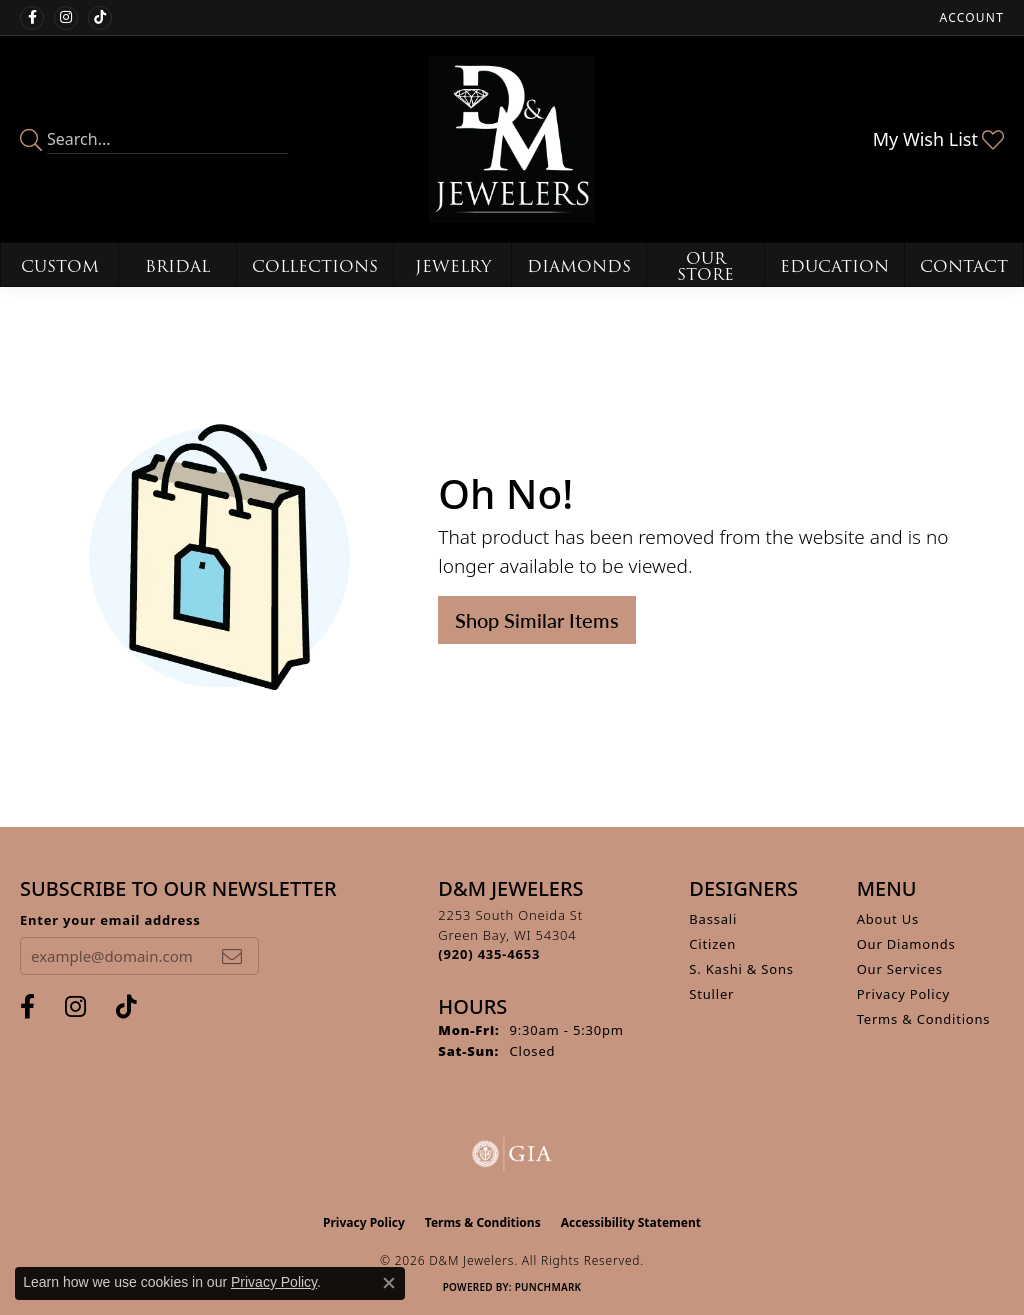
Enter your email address (110, 920)
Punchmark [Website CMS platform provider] (548, 1287)
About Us (888, 919)
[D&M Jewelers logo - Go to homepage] (512, 139)
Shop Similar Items (537, 620)
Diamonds (579, 266)
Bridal (177, 266)
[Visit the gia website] (512, 1154)
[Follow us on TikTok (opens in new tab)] (100, 18)
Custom (60, 266)
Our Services (900, 969)
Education (834, 266)
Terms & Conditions (924, 1019)
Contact (964, 266)
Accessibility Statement (631, 1222)
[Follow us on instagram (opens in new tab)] (66, 18)
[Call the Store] (489, 954)
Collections (315, 266)
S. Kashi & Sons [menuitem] (741, 969)
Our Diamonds (906, 944)
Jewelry (453, 266)
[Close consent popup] (389, 1283)
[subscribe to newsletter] (232, 956)
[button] (970, 17)
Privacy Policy (903, 994)
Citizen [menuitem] (712, 944)
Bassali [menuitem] (713, 919)
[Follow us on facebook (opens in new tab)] (32, 18)
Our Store (705, 266)
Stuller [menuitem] (711, 994)
